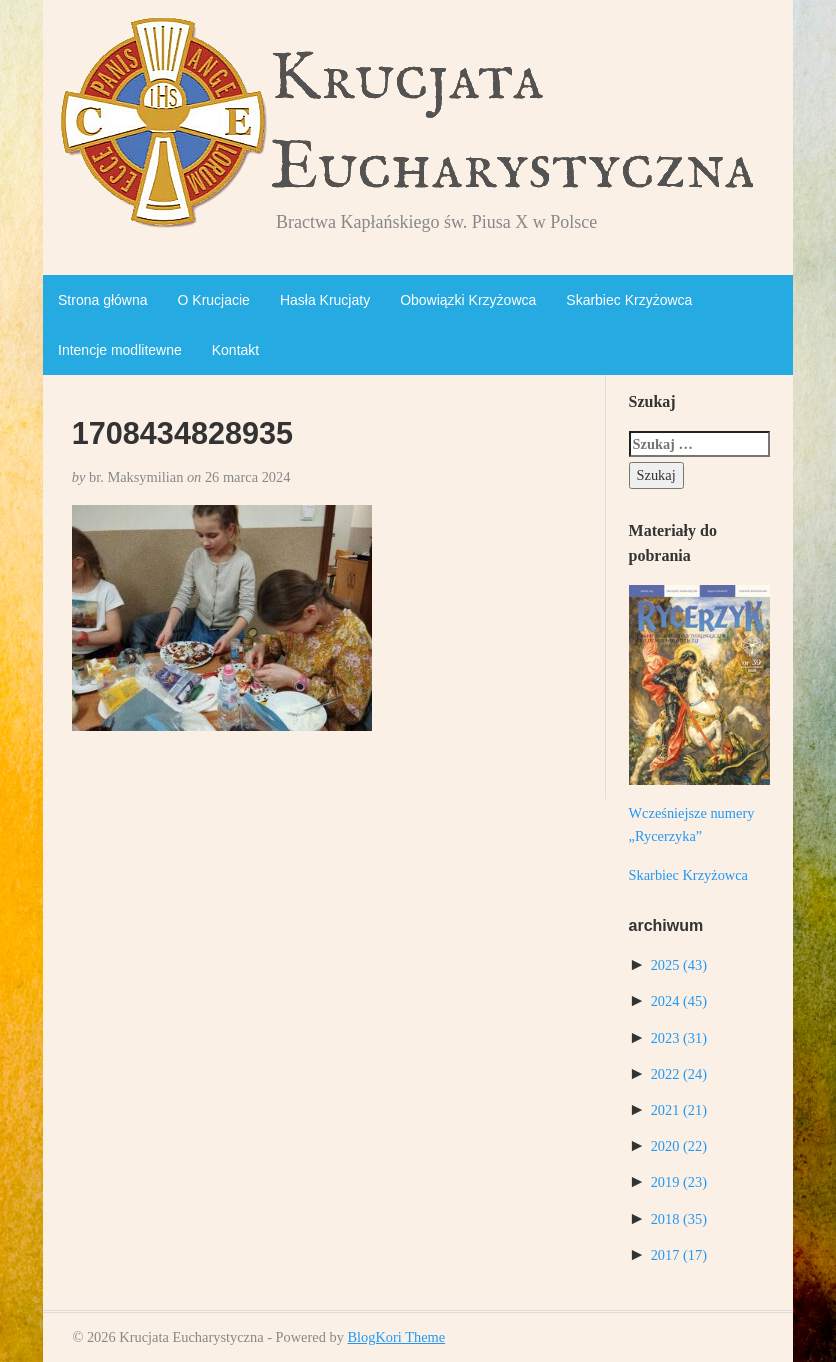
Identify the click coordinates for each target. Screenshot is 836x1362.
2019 (679, 1182)
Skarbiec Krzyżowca (629, 300)
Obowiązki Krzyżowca (468, 300)
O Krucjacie (214, 300)
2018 (679, 1219)
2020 (679, 1146)
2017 (679, 1255)
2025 (679, 965)
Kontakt (235, 350)
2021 (679, 1110)
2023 (679, 1038)
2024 (679, 1001)
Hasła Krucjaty (325, 300)
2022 (679, 1074)
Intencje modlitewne (120, 350)
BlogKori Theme (396, 1337)
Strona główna (103, 300)
